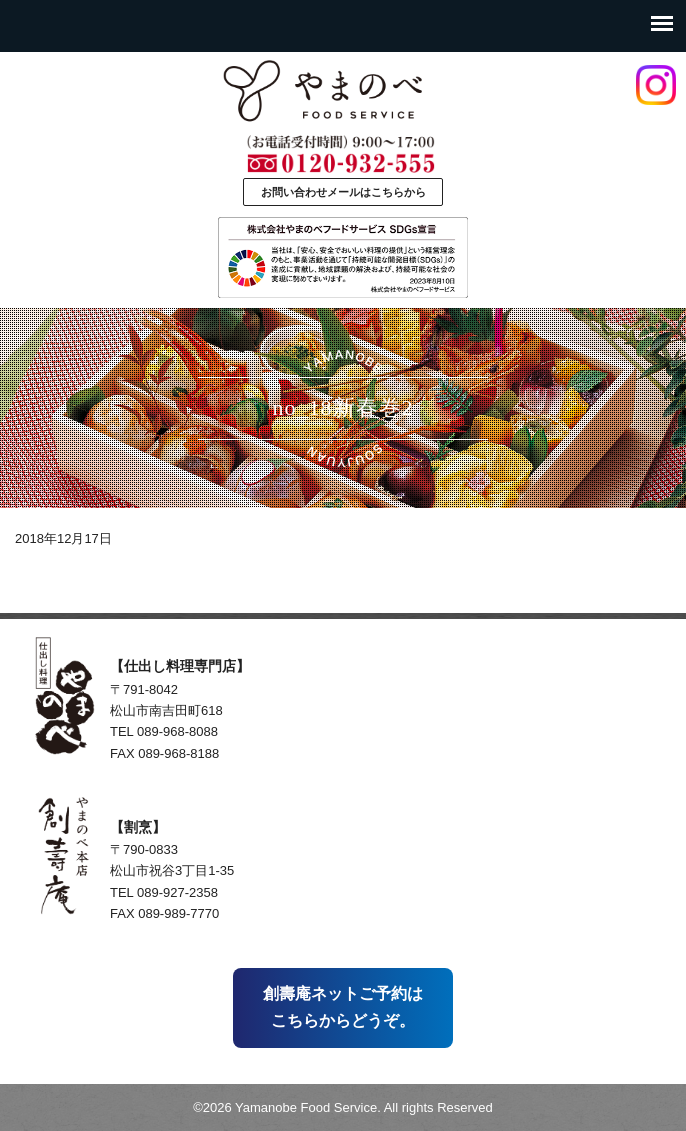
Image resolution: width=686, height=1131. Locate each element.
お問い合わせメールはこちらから (343, 192)
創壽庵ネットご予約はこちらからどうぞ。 (343, 1006)
